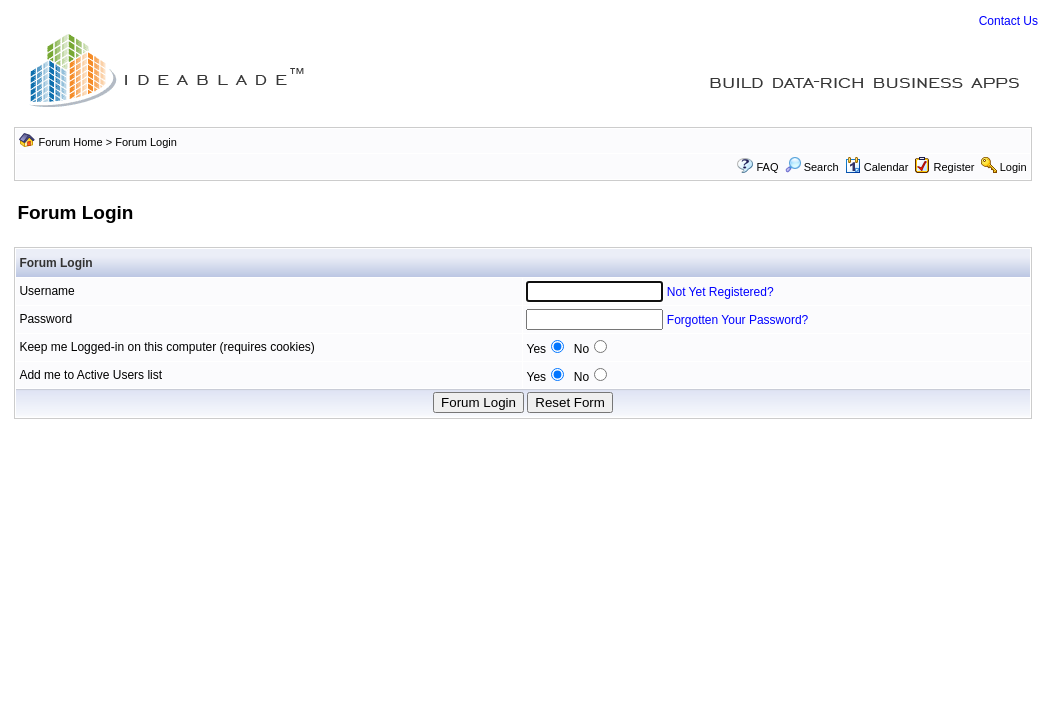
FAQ (767, 167)
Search (812, 167)
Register (954, 167)
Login (1013, 167)
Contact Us (1008, 21)
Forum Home (70, 142)
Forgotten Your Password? (737, 320)
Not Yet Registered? (720, 292)
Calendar (877, 167)
